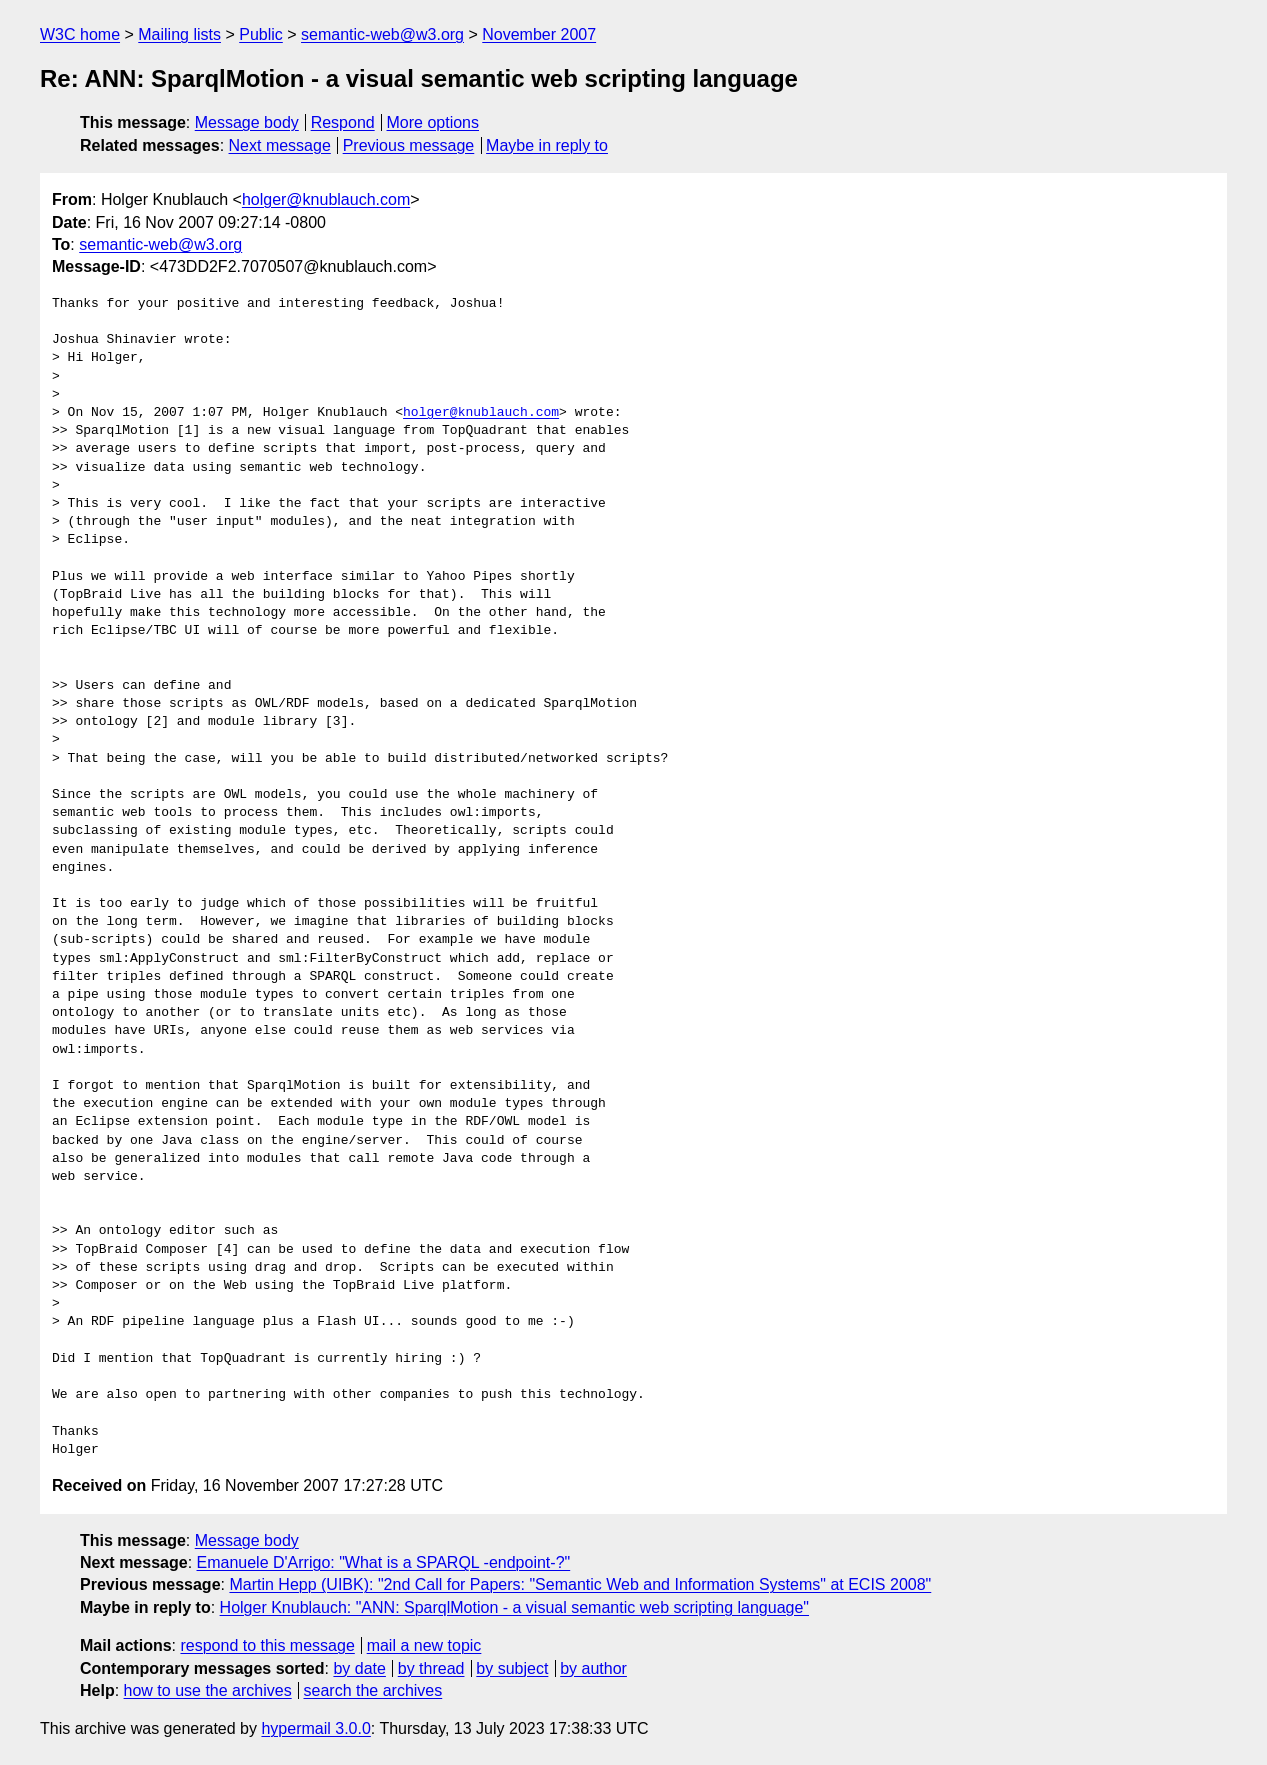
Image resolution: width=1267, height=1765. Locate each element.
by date (359, 1668)
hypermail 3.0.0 (315, 1728)
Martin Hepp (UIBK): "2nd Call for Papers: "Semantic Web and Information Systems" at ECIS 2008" (580, 1584)
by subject (512, 1668)
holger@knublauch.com (326, 199)
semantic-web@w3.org (382, 34)
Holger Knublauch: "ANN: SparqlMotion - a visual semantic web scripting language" (514, 1607)
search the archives (373, 1690)
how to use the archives (208, 1690)
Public (261, 34)
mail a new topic (424, 1645)
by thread (431, 1668)
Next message (280, 145)
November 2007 (539, 34)
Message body (247, 122)
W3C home (80, 34)
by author (593, 1668)
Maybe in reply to (547, 145)
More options (433, 122)
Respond (343, 122)
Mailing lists (179, 34)
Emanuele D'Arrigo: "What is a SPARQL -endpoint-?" (384, 1562)
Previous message (409, 145)
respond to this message (267, 1645)
